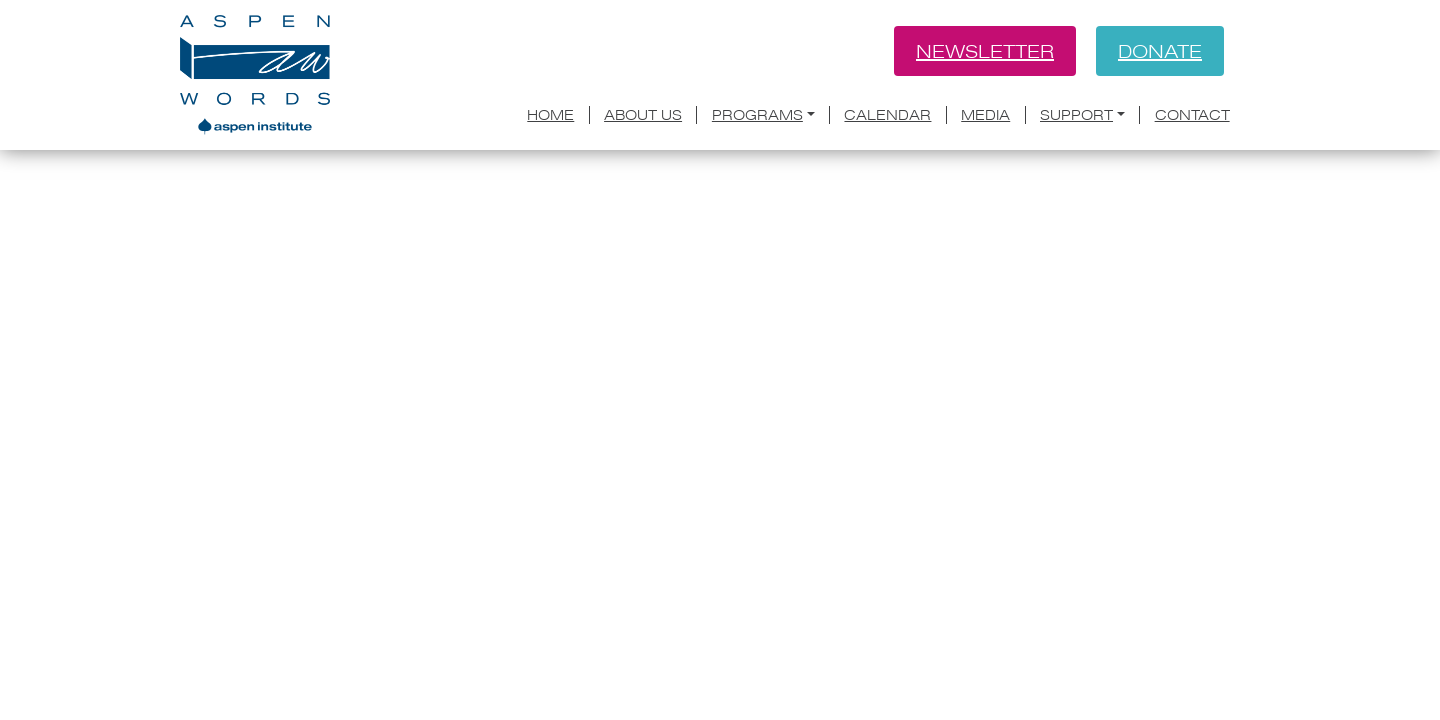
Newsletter (985, 51)
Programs (757, 115)
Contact (1192, 115)
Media (985, 115)
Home (550, 115)
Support (1076, 115)
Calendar (887, 115)
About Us (643, 115)
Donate (1160, 51)
